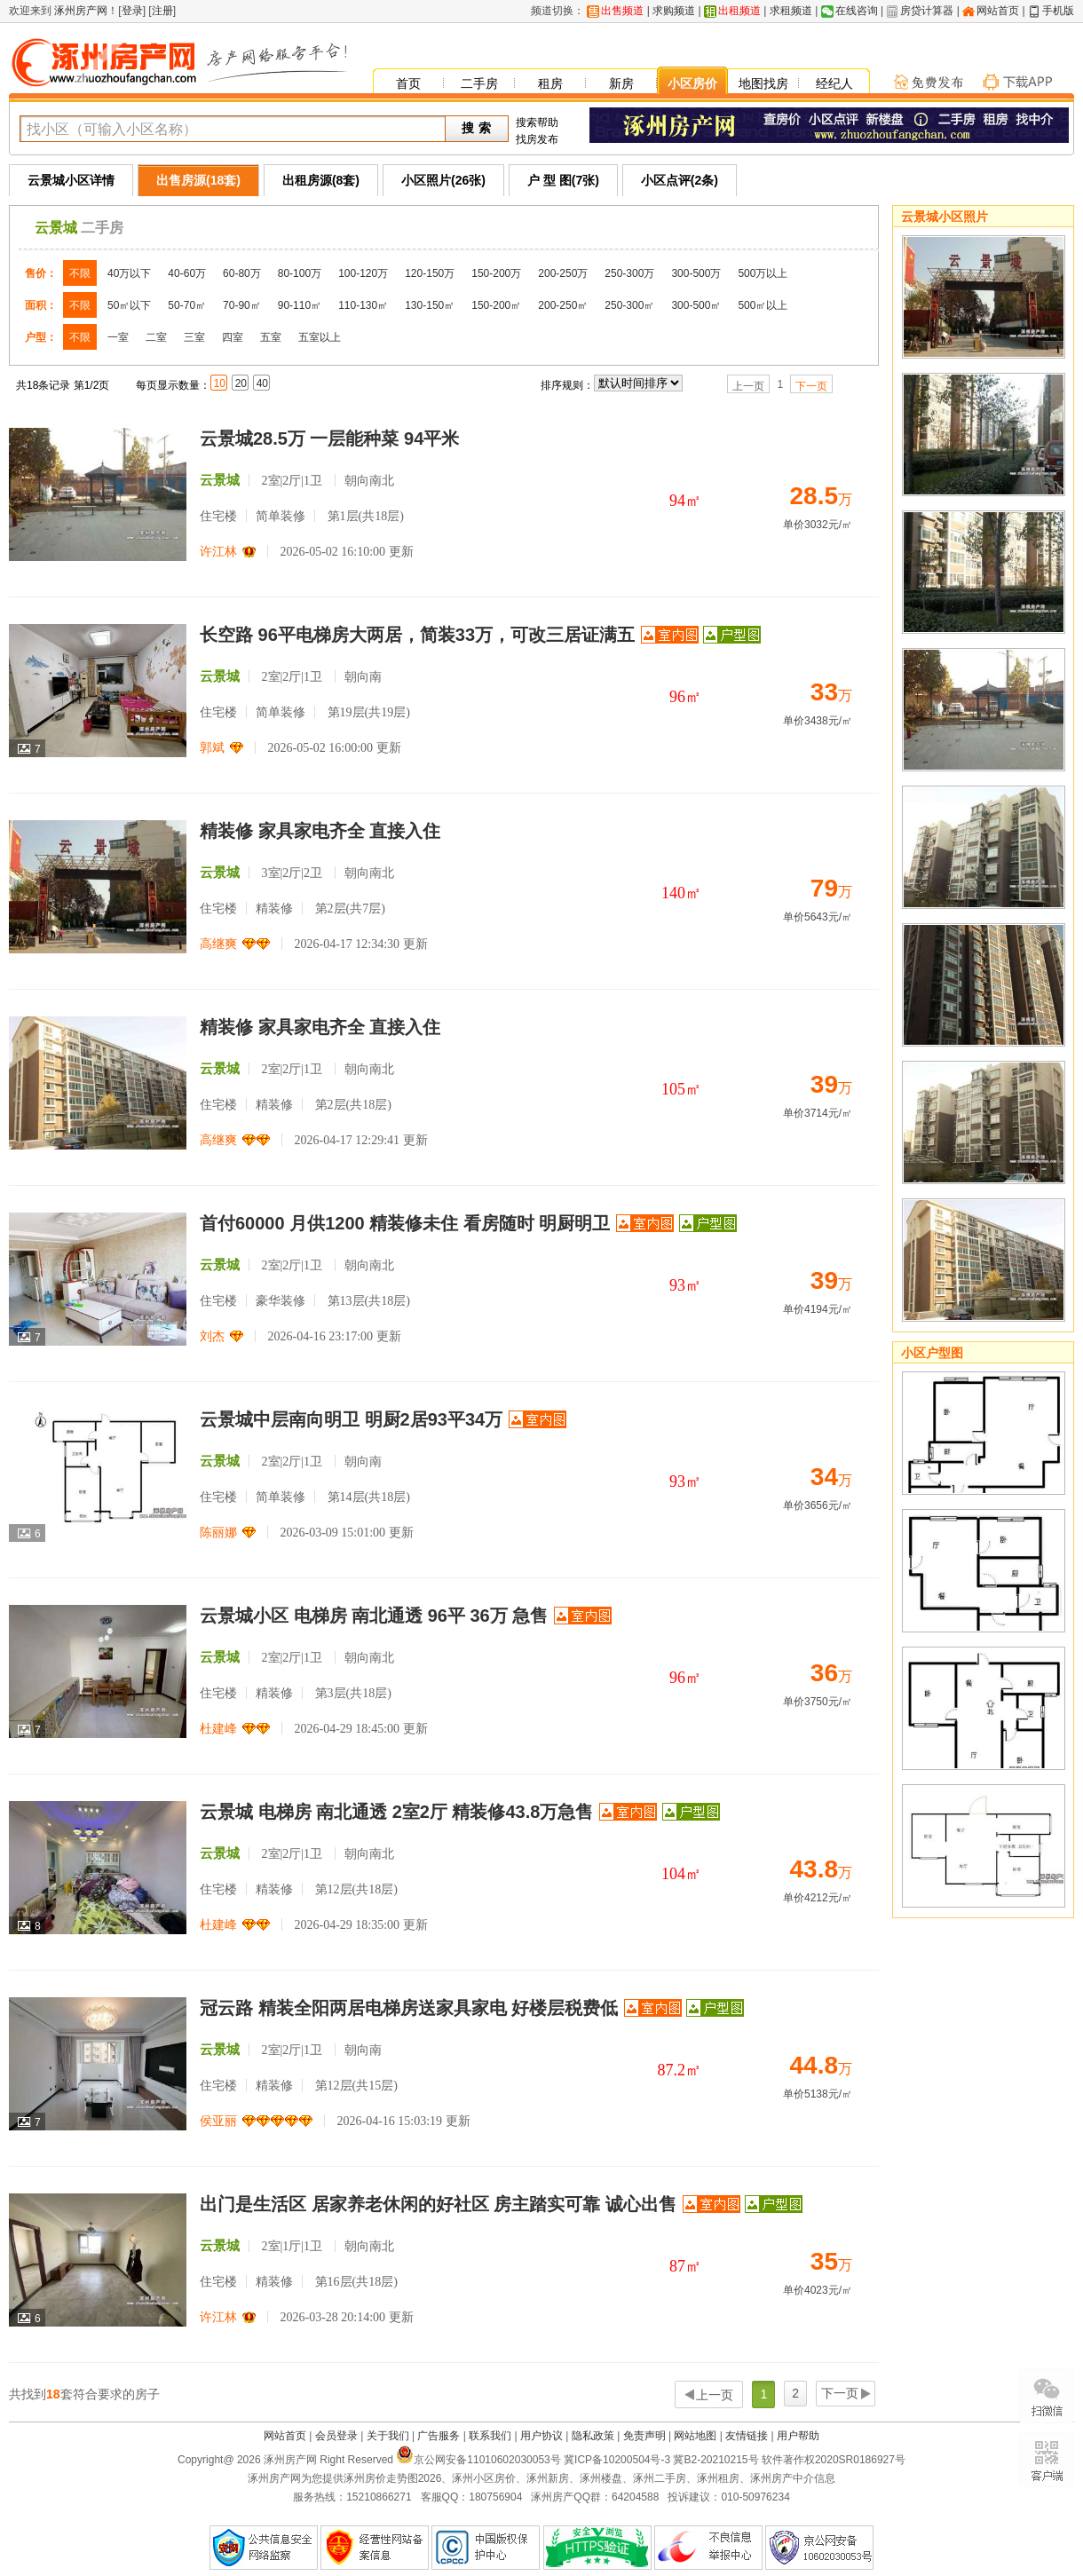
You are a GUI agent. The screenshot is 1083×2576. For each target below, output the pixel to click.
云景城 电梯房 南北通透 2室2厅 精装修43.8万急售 (396, 1811)
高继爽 (218, 944)
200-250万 (563, 273)
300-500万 (696, 273)
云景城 (56, 227)
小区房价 (692, 83)
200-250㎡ (563, 305)
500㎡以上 (762, 305)
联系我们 (490, 2436)
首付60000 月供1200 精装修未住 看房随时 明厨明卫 (405, 1223)
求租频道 (791, 10)
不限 (80, 273)
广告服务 (438, 2436)
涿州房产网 (79, 10)
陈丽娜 (218, 1532)
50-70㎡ (187, 305)
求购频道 (673, 10)
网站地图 (695, 2436)
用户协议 (541, 2436)
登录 (132, 10)
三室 (194, 337)
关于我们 (388, 2436)
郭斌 (212, 748)
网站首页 (997, 10)
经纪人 (834, 83)
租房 (550, 83)
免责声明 (644, 2436)
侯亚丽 (218, 2121)
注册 (162, 10)
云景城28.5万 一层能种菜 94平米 (329, 438)
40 (262, 383)
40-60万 (187, 273)
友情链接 (746, 2436)
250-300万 (629, 273)
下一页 (811, 386)
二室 (156, 337)
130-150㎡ (430, 305)
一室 (118, 337)
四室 (232, 337)
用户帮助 (798, 2436)
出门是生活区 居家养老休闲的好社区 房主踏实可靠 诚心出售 (438, 2204)
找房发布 (537, 139)
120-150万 (430, 273)
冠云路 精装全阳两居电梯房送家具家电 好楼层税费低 (409, 2008)
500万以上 (762, 273)
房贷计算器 (926, 10)
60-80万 (242, 273)
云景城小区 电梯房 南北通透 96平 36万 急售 (374, 1615)
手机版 (1058, 10)
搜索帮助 (537, 122)
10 (219, 383)
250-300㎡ (629, 305)
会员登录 (336, 2436)
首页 (408, 83)
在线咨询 (856, 10)
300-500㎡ (696, 305)
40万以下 (129, 273)
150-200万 (496, 273)
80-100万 (299, 273)
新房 (621, 83)
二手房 (479, 83)
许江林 (218, 551)
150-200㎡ (496, 305)
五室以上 (319, 337)
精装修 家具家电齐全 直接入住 (320, 831)
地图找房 (763, 83)
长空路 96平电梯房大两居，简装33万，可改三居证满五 (417, 634)
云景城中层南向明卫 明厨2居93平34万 (351, 1419)
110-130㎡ (363, 305)
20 (241, 383)
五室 (270, 337)
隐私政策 (593, 2436)
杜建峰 (218, 1728)
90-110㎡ (299, 305)
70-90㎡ (242, 305)
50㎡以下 (129, 305)
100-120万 (363, 273)
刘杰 (212, 1336)
